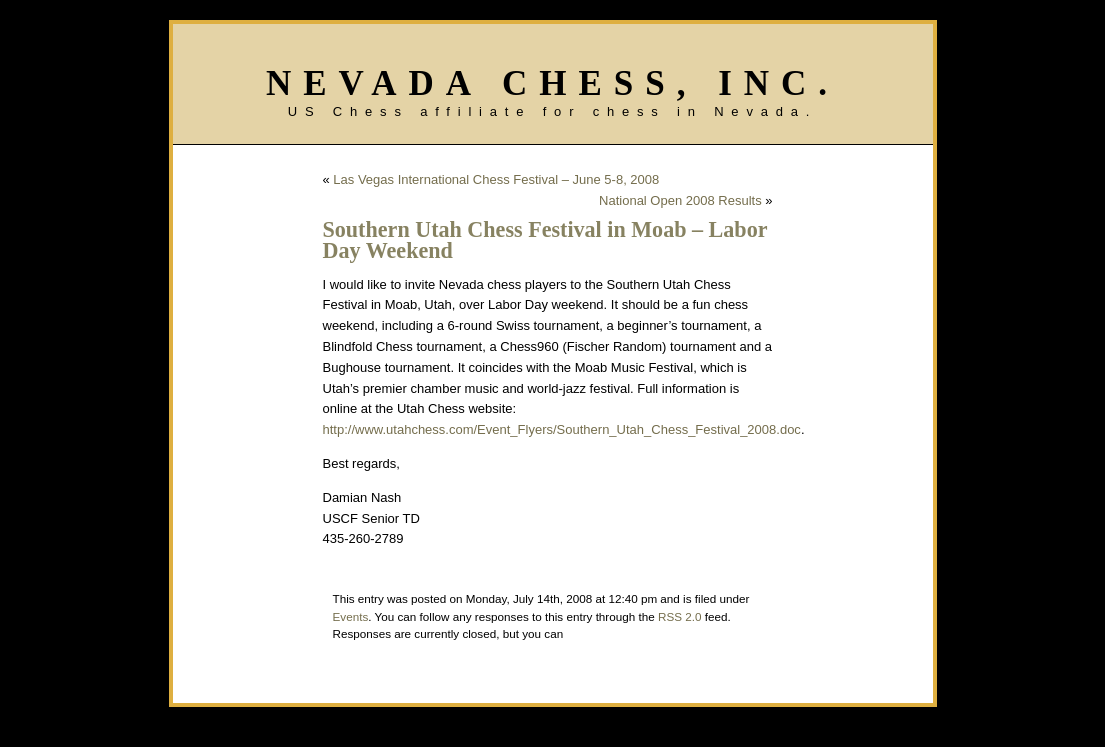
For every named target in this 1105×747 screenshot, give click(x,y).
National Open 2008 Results (680, 200)
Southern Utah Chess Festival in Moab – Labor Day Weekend (545, 240)
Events (351, 616)
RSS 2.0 (680, 616)
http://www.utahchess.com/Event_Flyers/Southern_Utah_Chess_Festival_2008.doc (562, 429)
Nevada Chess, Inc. (552, 83)
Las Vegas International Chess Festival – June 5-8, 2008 (496, 179)
